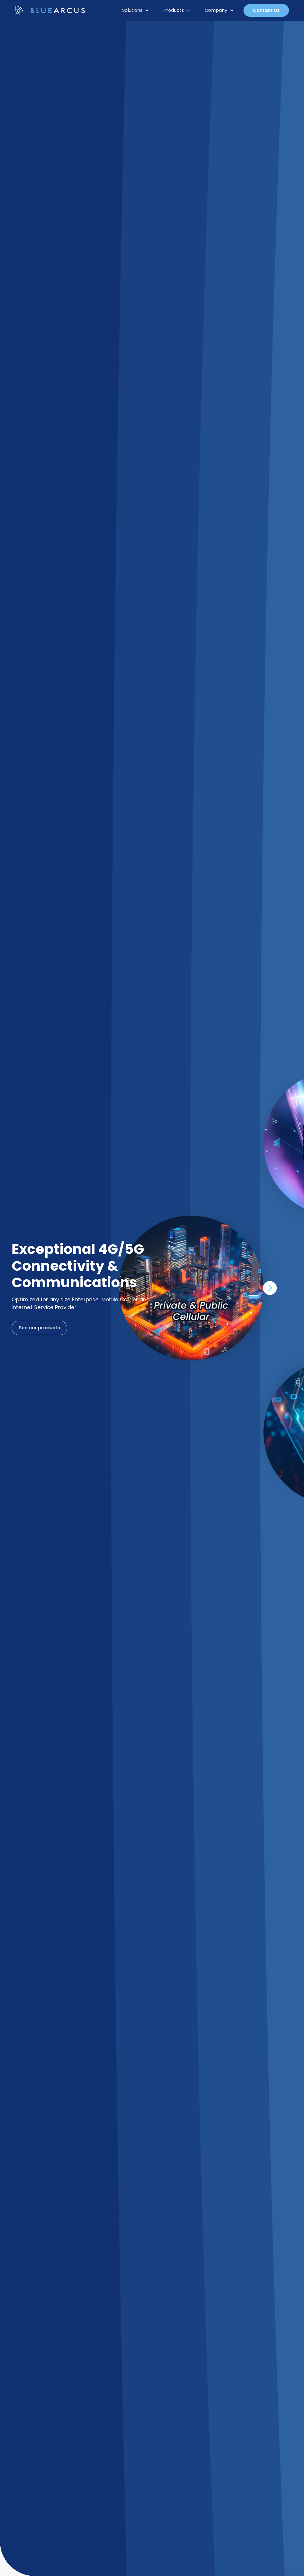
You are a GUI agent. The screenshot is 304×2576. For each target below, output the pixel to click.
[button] (136, 10)
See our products (38, 1327)
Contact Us (266, 10)
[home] (50, 10)
